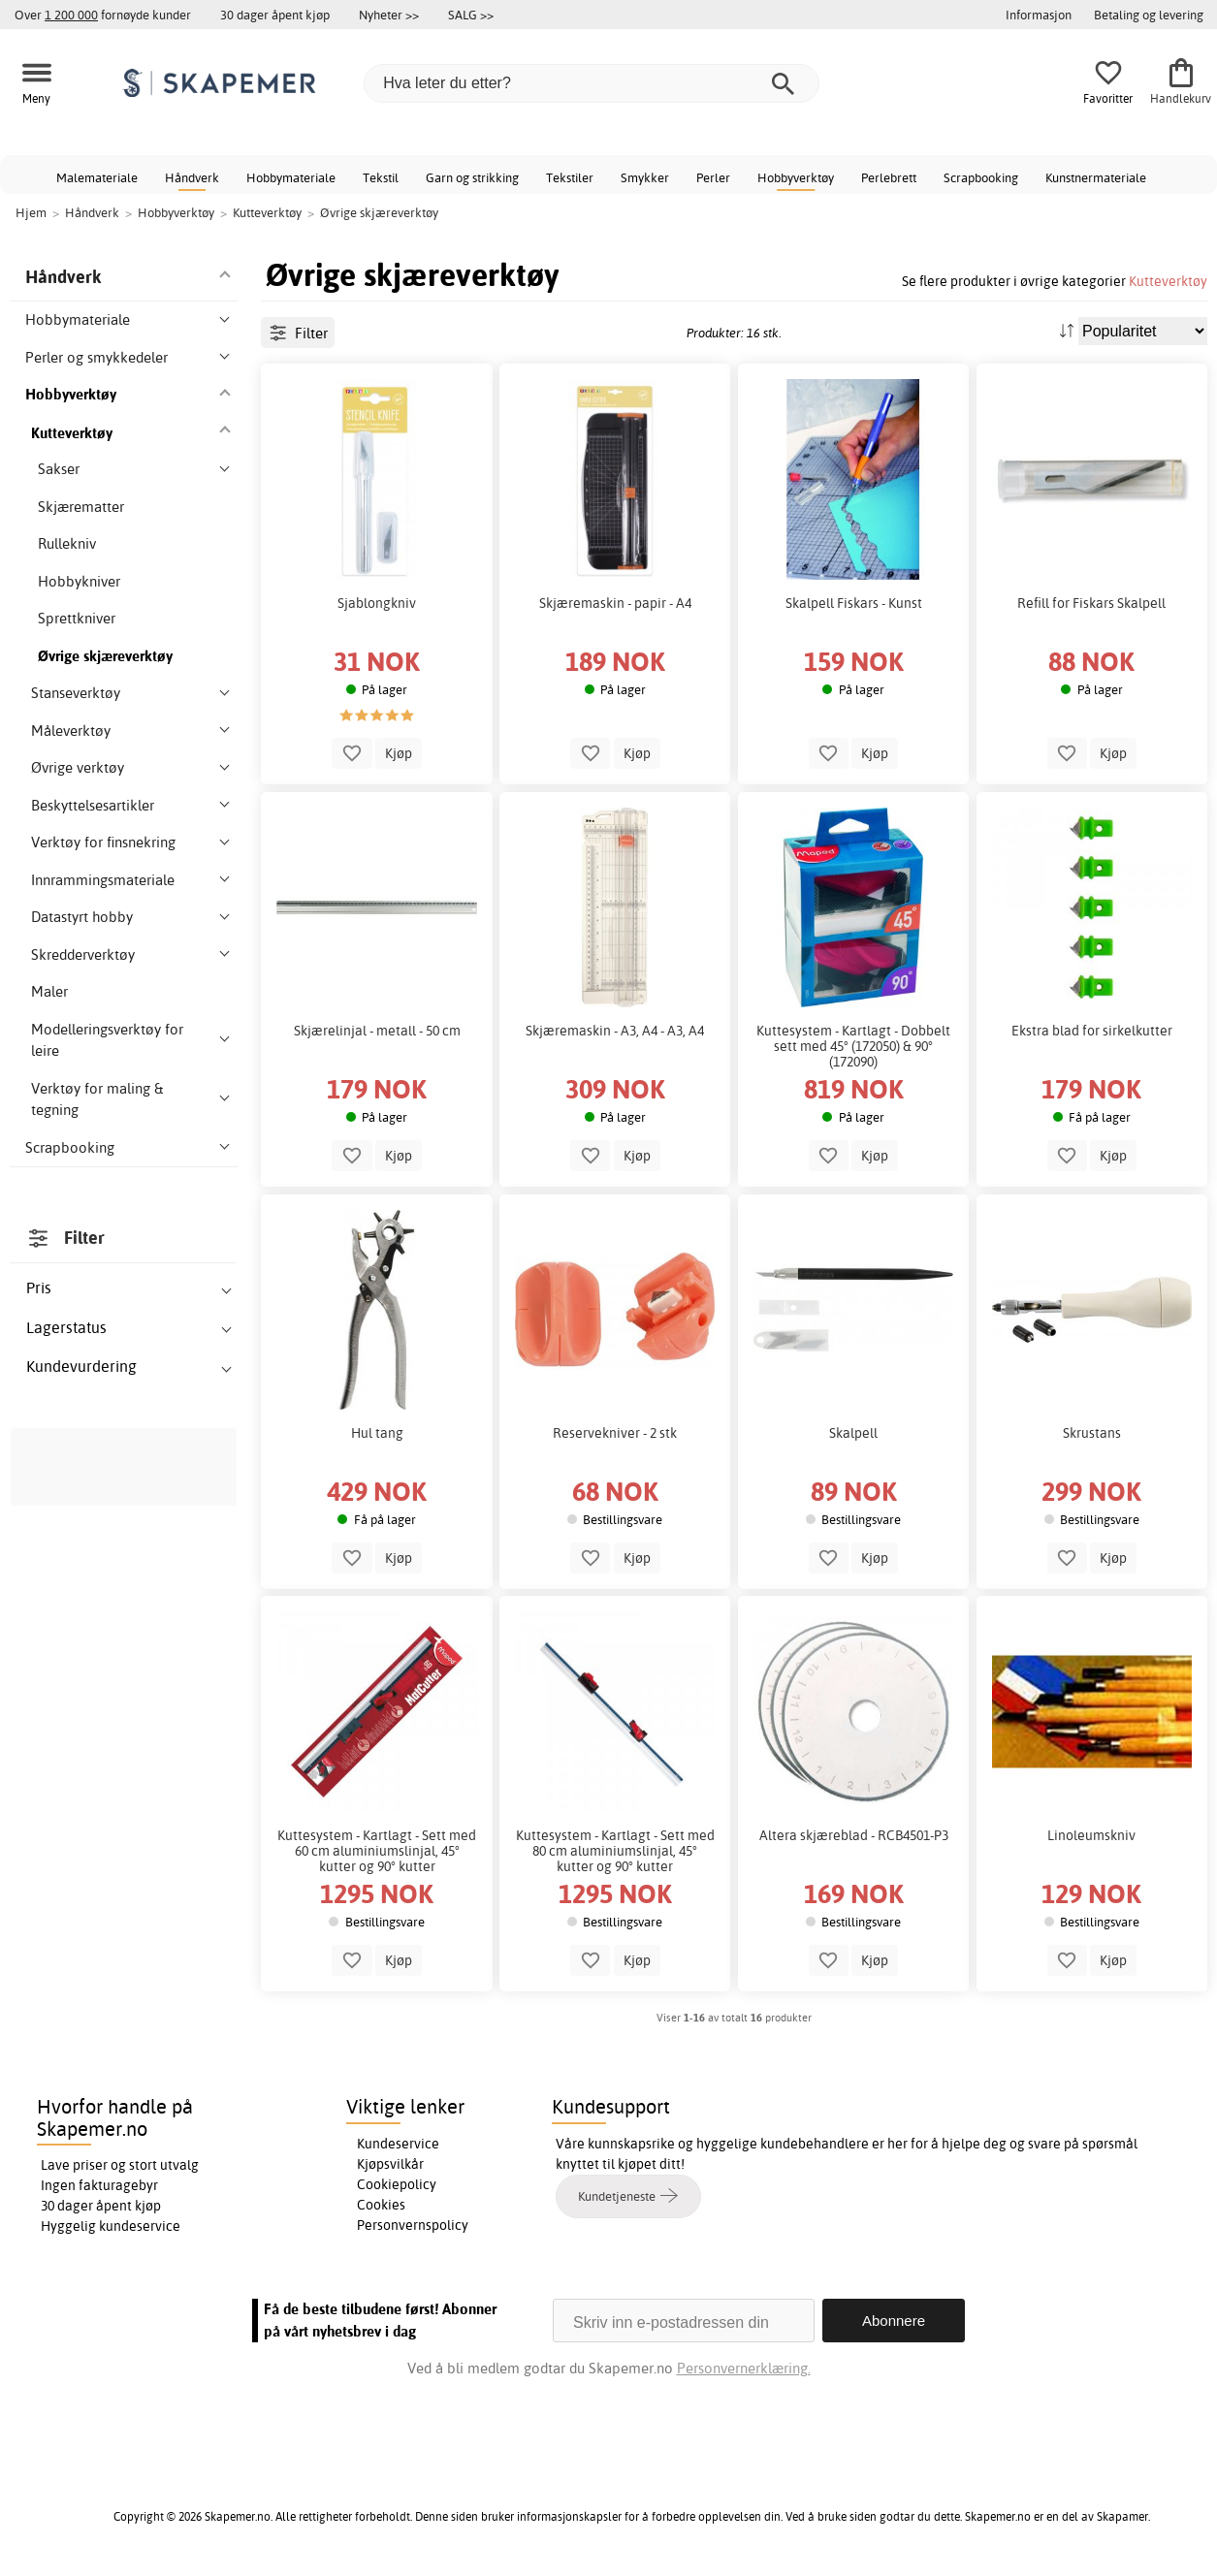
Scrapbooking (981, 177)
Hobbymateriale (291, 177)
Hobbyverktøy (795, 177)
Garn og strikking (472, 177)
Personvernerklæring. (744, 2368)
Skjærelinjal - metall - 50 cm (377, 1030)
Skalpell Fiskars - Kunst (853, 603)
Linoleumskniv (1091, 1835)
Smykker (645, 177)
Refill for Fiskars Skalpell (1091, 603)
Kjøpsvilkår (390, 2164)
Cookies (381, 2204)
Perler (713, 177)
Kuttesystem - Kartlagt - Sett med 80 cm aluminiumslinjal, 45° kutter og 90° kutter (615, 1851)
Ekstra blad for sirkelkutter (1091, 1030)
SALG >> (471, 14)
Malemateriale (97, 177)
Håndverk (192, 177)
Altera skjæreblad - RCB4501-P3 (853, 1835)
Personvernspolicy (412, 2225)
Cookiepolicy (396, 2184)
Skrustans (1092, 1433)
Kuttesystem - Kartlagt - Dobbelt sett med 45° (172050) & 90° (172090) (853, 1046)
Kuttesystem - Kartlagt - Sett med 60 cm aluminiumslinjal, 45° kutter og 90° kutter (376, 1851)
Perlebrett (888, 177)
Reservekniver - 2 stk (615, 1433)
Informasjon (1039, 14)
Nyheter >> (389, 14)
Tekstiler (569, 177)
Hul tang (377, 1433)
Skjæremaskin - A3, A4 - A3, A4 (615, 1030)
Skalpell (853, 1433)
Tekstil (381, 177)
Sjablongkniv (376, 603)
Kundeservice (398, 2143)
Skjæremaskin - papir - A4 (615, 603)
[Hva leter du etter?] (591, 83)
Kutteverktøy (1168, 280)
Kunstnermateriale (1095, 177)
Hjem (31, 212)
